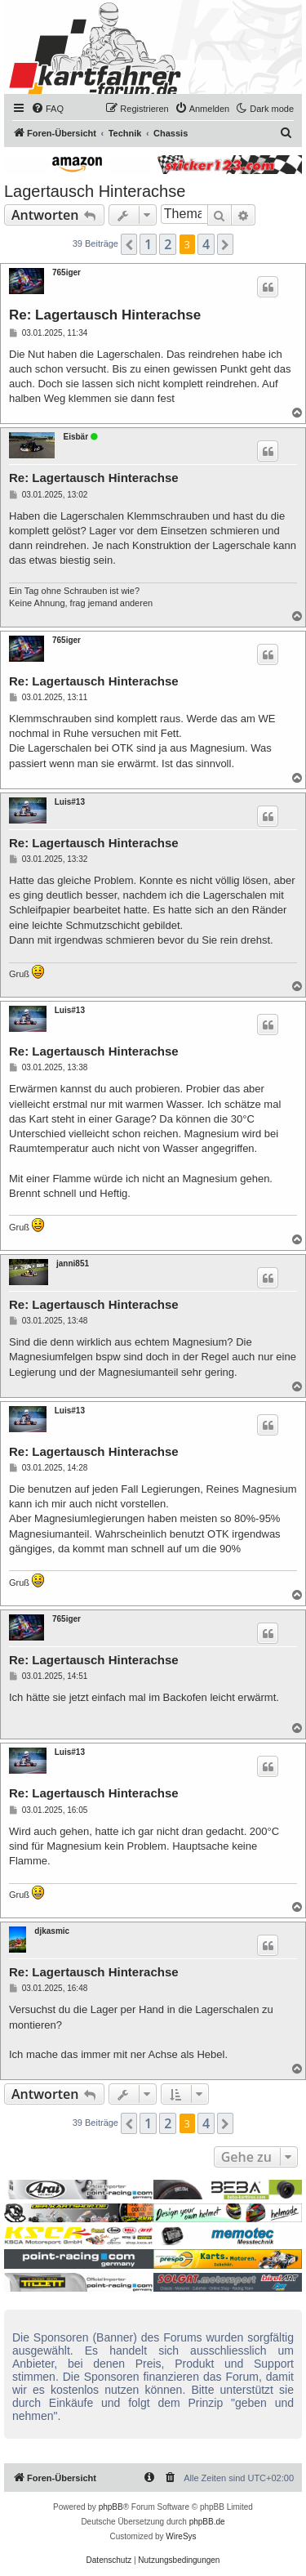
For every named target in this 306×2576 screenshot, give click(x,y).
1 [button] (148, 244)
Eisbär (75, 436)
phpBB (111, 2506)
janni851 (72, 1263)
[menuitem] (47, 108)
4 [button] (206, 244)
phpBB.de (207, 2521)
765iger (66, 272)
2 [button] (167, 244)
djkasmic (51, 1930)
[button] (129, 244)
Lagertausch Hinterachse (94, 191)
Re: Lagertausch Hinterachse (105, 315)
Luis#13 (70, 801)
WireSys (181, 2536)
